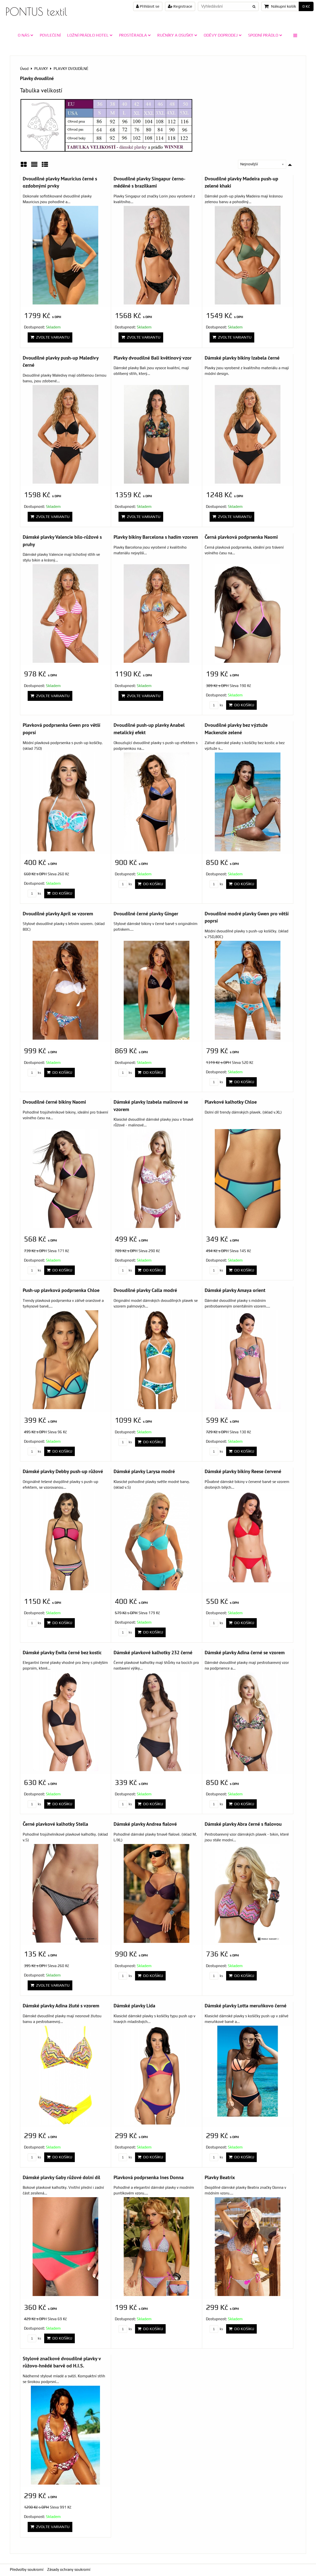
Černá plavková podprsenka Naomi (241, 537)
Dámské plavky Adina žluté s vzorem (61, 2005)
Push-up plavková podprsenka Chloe (61, 1290)
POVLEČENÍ (50, 35)
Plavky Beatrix (220, 2177)
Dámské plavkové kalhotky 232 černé (153, 1652)
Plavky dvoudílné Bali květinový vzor (153, 358)
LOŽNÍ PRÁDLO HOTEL (90, 35)
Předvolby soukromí (26, 2569)
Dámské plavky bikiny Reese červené (243, 1471)
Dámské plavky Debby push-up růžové (63, 1471)
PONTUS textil (36, 11)
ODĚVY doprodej (223, 35)
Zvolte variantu (50, 337)
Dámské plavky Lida (134, 2005)
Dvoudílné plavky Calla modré (145, 1290)
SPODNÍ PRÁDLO (265, 35)
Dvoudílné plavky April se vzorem (58, 913)
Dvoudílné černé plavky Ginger (146, 913)
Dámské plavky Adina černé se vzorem (245, 1652)
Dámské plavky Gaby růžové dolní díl (61, 2177)
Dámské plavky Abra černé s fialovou (243, 1824)
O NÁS (25, 35)
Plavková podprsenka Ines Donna (149, 2177)
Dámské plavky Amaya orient (235, 1290)
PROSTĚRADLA (135, 35)
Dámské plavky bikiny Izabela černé (242, 358)
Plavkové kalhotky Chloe (231, 1102)
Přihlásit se (147, 6)
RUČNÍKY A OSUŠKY (177, 35)
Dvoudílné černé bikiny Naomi (54, 1102)
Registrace (180, 6)
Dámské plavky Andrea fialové (145, 1824)
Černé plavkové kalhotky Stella (55, 1824)
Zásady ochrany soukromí (68, 2569)
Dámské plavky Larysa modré (144, 1471)
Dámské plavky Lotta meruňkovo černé (245, 2005)
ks (216, 705)
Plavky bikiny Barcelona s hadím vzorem (156, 537)
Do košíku (241, 705)
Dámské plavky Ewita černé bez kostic (62, 1652)
